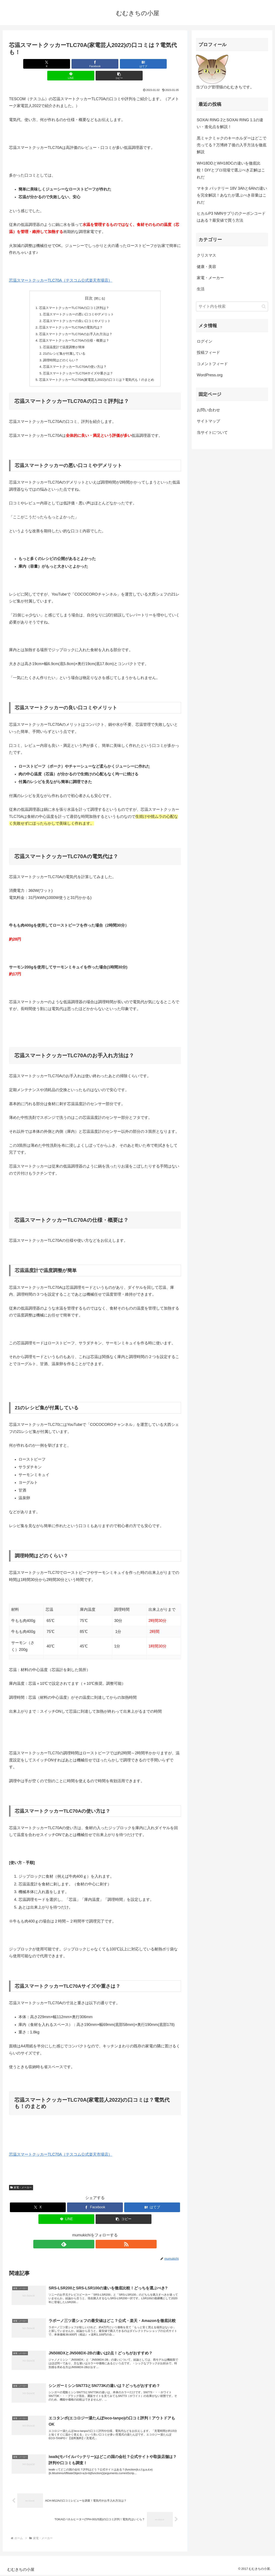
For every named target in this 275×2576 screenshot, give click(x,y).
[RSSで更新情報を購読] (100, 2237)
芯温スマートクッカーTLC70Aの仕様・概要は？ (72, 331)
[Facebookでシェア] (66, 64)
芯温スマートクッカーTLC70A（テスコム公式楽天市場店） (60, 268)
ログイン (204, 341)
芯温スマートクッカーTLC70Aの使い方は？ (73, 359)
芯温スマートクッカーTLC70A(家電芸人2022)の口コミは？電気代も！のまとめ (96, 373)
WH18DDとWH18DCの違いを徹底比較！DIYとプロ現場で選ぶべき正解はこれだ (231, 170)
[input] (232, 306)
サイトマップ (208, 421)
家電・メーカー (21, 2180)
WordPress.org (210, 375)
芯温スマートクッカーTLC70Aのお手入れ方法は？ (74, 324)
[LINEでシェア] (124, 64)
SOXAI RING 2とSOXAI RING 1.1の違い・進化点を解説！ (230, 123)
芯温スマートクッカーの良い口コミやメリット (76, 310)
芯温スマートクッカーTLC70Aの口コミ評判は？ (72, 296)
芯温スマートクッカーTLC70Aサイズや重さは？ (77, 366)
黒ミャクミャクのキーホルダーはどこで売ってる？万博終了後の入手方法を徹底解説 (231, 145)
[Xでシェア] (37, 64)
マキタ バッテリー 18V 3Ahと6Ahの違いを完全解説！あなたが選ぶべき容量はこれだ (232, 195)
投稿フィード (208, 352)
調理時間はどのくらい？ (58, 352)
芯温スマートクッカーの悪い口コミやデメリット (77, 303)
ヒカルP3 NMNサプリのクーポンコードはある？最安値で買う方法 (231, 216)
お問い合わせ (208, 410)
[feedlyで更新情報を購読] (90, 2237)
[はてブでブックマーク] (95, 64)
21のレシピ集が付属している (62, 345)
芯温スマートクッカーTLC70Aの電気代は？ (69, 317)
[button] (153, 64)
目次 (89, 286)
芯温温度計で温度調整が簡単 (62, 338)
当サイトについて (212, 432)
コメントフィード (212, 364)
